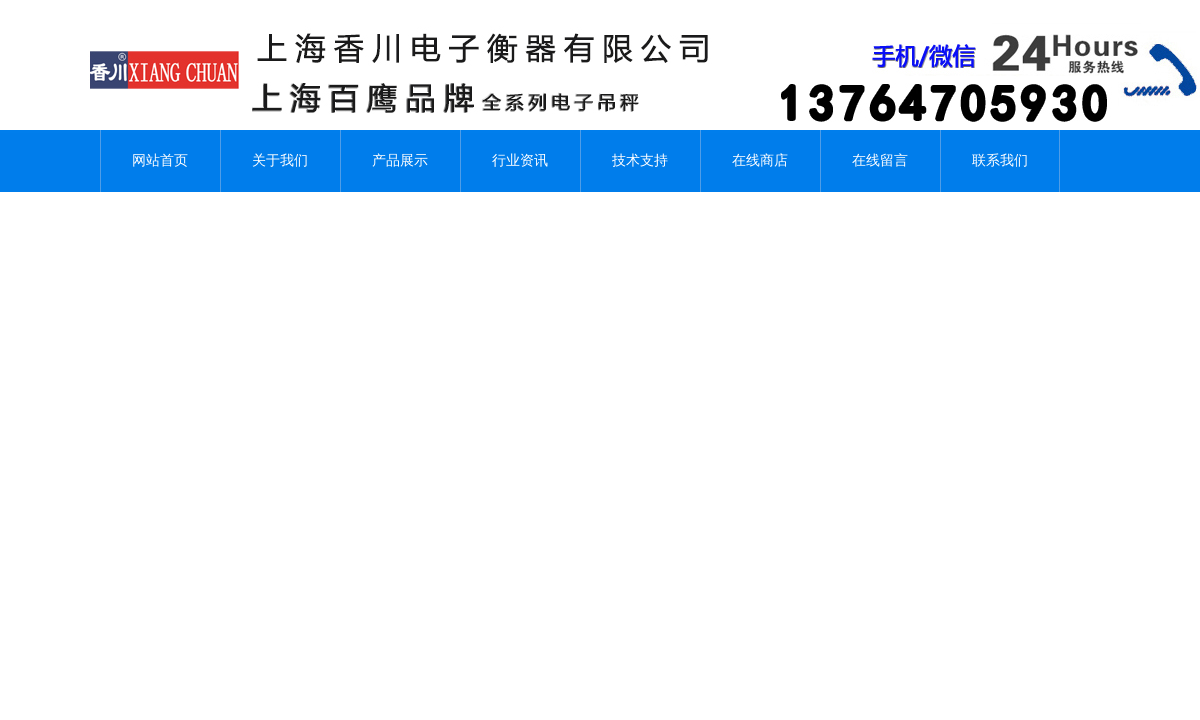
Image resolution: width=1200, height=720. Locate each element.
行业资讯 (520, 160)
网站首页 (160, 160)
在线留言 (880, 160)
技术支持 (640, 160)
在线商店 (760, 160)
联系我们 (1000, 160)
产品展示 (400, 160)
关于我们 (280, 160)
